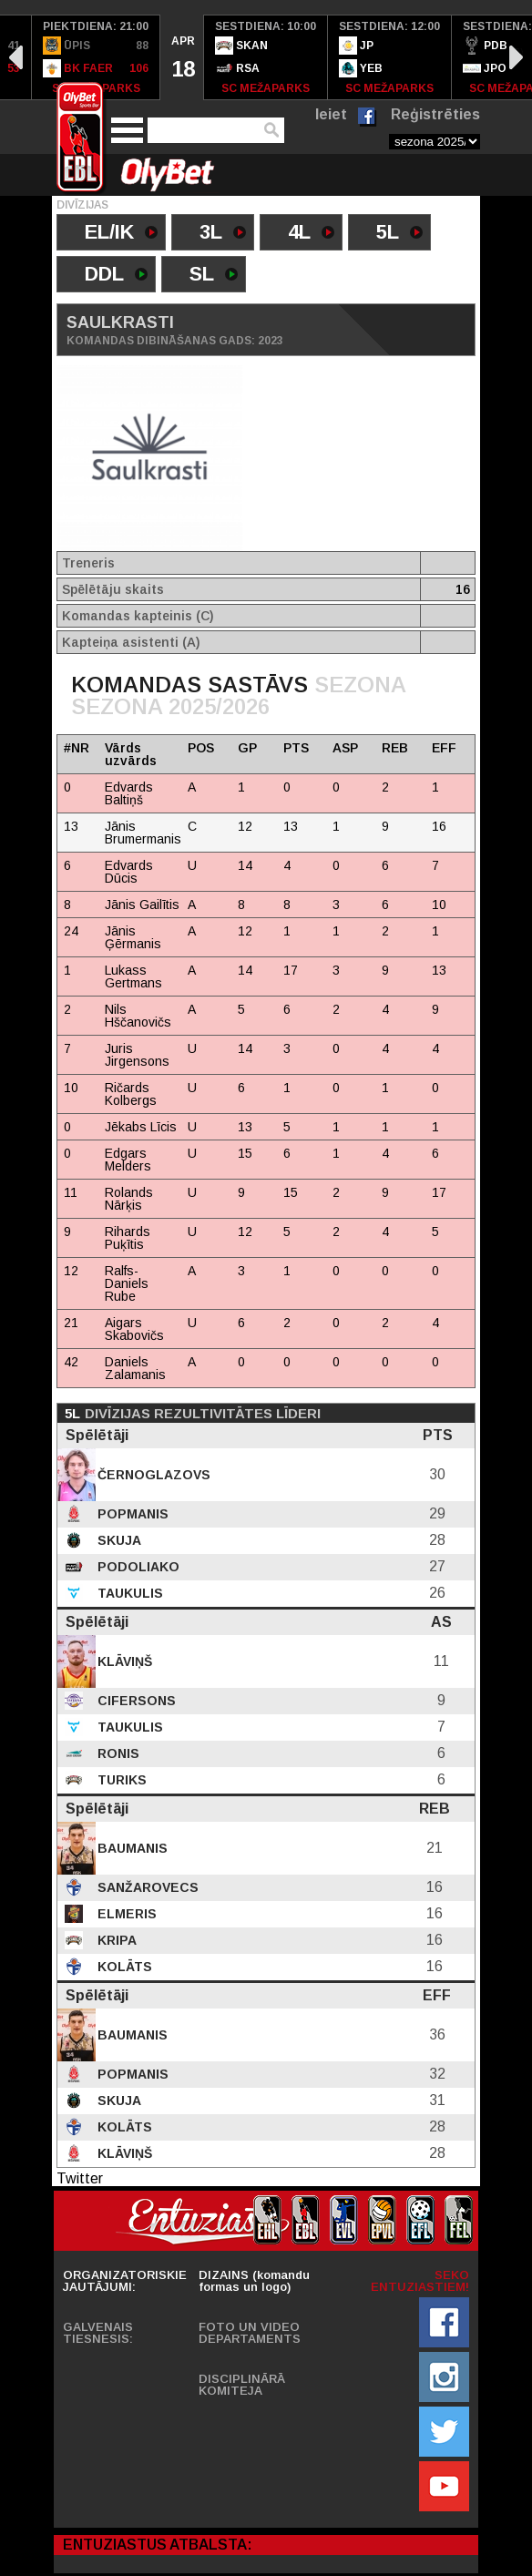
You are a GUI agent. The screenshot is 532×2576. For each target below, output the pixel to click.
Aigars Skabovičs (134, 1329)
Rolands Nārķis (129, 1198)
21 (71, 1322)
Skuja (117, 1540)
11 (70, 1192)
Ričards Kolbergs (131, 1094)
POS (201, 748)
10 (71, 1087)
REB (395, 748)
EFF (444, 748)
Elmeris (125, 1913)
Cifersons (135, 1700)
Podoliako (136, 1566)
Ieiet (331, 114)
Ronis (116, 1753)
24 (71, 931)
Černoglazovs (152, 1474)
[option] (96, 57)
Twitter (79, 2178)
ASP (345, 748)
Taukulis (128, 1593)
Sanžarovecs (146, 1887)
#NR (76, 748)
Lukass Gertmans (133, 976)
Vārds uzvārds (131, 754)
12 (71, 1270)
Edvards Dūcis (129, 871)
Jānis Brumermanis (143, 832)
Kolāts (123, 1966)
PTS (296, 748)
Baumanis (131, 1848)
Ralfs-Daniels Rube (126, 1283)
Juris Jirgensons (137, 1054)
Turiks (120, 1780)
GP (247, 748)
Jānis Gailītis (142, 904)
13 (71, 826)
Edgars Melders (128, 1159)
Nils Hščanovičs (138, 1015)
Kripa (115, 1940)
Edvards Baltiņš (129, 793)
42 (71, 1361)
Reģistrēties (435, 114)
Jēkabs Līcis (141, 1126)
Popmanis (131, 1514)
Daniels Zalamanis (135, 1368)
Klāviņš (123, 1661)
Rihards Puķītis (127, 1238)
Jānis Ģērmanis (133, 937)
